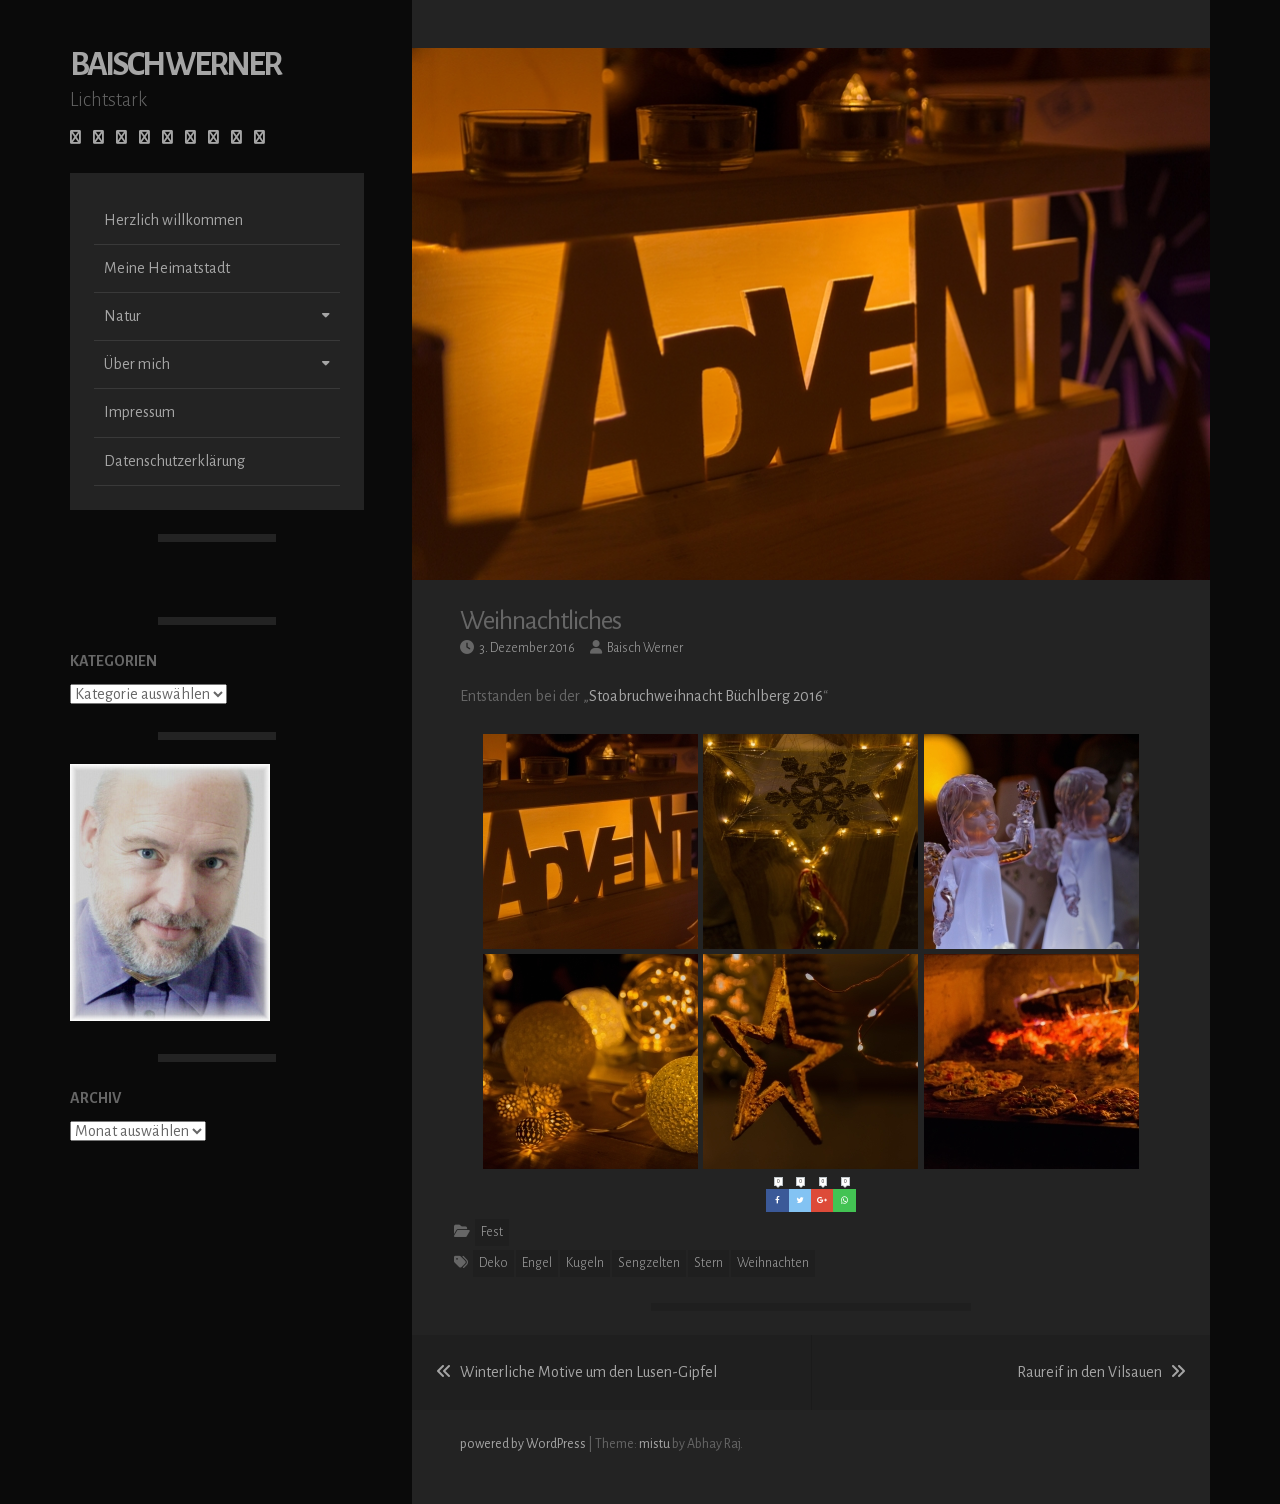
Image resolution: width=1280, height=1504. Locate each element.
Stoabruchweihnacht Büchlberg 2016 (706, 696)
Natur (122, 318)
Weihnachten (773, 1263)
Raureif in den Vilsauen (1101, 1372)
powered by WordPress (524, 1444)
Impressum (139, 414)
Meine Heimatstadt (167, 270)
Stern (708, 1263)
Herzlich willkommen (173, 222)
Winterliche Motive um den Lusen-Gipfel (576, 1372)
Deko (493, 1263)
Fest (492, 1232)
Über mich (137, 366)
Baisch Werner (175, 66)
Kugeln (585, 1263)
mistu (654, 1444)
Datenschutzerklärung (174, 463)
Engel (537, 1263)
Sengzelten (649, 1263)
